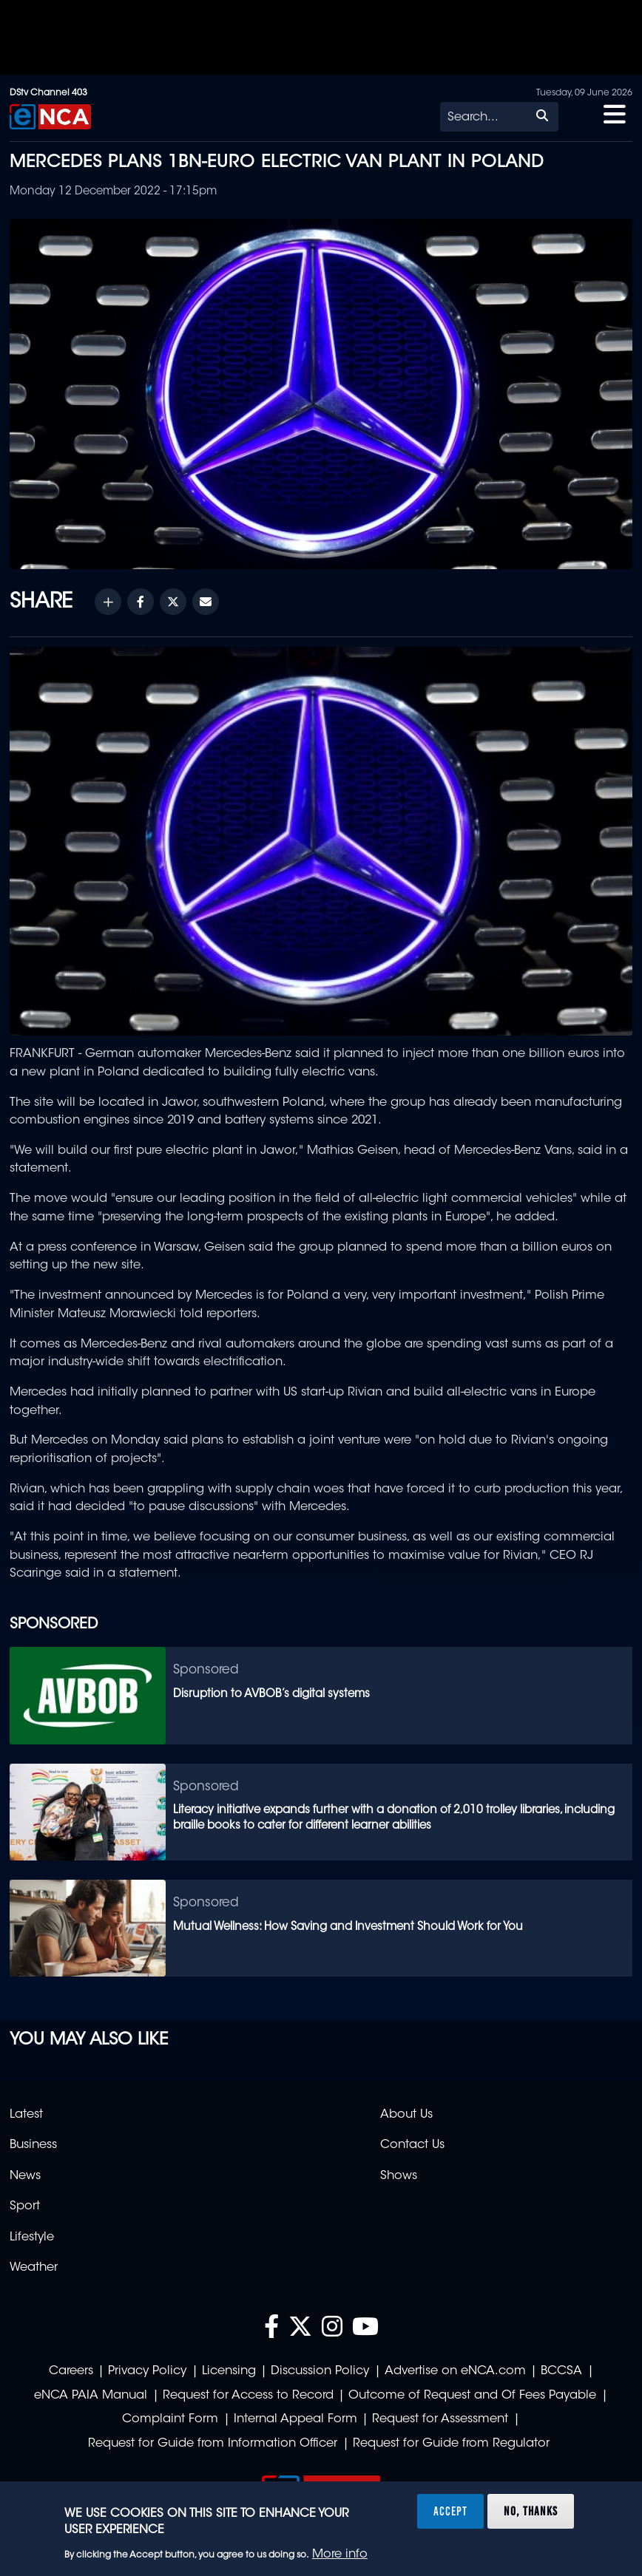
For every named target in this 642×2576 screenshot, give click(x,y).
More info (340, 2554)
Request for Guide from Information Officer (212, 2444)
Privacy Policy (147, 2371)
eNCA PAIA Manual (90, 2396)
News (25, 2176)
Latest (26, 2115)
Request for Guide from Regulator (451, 2444)
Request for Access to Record (248, 2396)
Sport (25, 2206)
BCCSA (561, 2371)
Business (33, 2145)
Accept (450, 2511)
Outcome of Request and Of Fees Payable (472, 2396)
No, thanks (531, 2511)
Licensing (229, 2371)
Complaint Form (170, 2419)
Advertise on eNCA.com (455, 2371)
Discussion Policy (320, 2371)
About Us (406, 2115)
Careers (71, 2371)
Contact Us (412, 2145)
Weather (34, 2268)
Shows (398, 2176)
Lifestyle (32, 2237)
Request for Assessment (440, 2419)
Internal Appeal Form (295, 2419)
